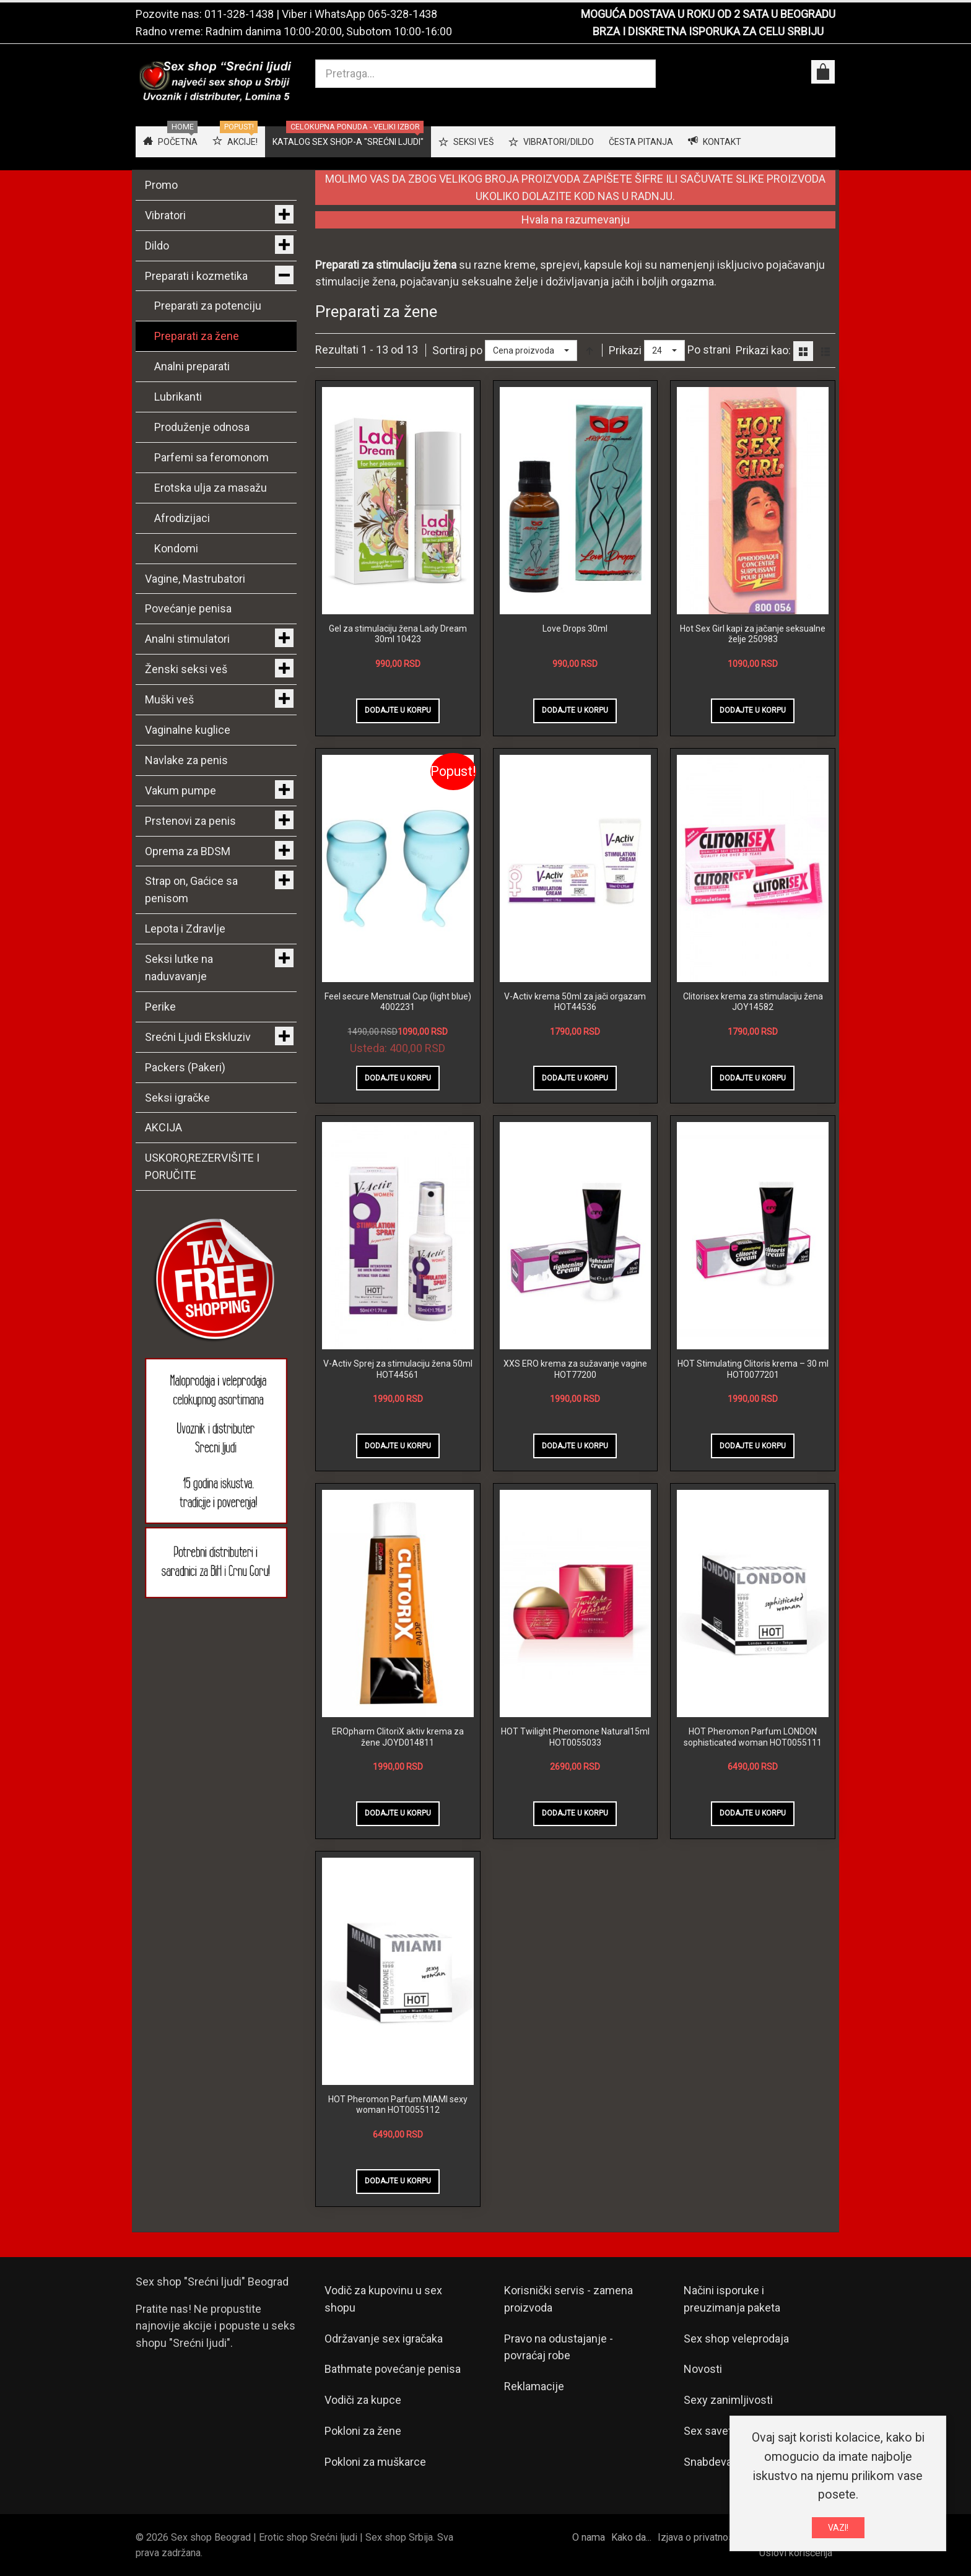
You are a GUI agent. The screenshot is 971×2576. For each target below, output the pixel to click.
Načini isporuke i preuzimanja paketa (732, 2299)
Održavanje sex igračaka (383, 2338)
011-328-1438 (239, 13)
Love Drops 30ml (574, 628)
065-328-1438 (402, 13)
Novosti (703, 2368)
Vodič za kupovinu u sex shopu (383, 2299)
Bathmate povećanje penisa (392, 2368)
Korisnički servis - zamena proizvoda (568, 2299)
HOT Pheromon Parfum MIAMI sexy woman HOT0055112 (398, 2104)
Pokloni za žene (362, 2430)
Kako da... (631, 2537)
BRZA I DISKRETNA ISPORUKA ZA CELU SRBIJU (708, 31)
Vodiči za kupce (362, 2399)
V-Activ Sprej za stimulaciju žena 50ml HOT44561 (397, 1369)
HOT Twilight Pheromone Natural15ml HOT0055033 (575, 1736)
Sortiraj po (457, 350)
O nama (588, 2537)
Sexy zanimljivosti (728, 2399)
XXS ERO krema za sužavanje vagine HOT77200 (575, 1369)
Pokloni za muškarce (375, 2461)
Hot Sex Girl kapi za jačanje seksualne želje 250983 (752, 634)
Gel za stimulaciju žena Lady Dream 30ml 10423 (398, 634)
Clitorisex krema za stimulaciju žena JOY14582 (753, 1001)
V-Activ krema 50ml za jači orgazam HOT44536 (575, 1001)
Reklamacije (534, 2386)
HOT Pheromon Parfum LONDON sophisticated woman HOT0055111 (753, 1736)
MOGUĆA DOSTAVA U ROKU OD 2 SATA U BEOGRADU (708, 13)
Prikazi (625, 350)
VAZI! (838, 2528)
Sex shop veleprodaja (736, 2338)
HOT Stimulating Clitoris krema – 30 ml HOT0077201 (753, 1369)
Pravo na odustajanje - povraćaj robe (558, 2347)
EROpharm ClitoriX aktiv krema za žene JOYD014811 (398, 1736)
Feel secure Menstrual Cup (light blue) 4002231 (397, 1001)
